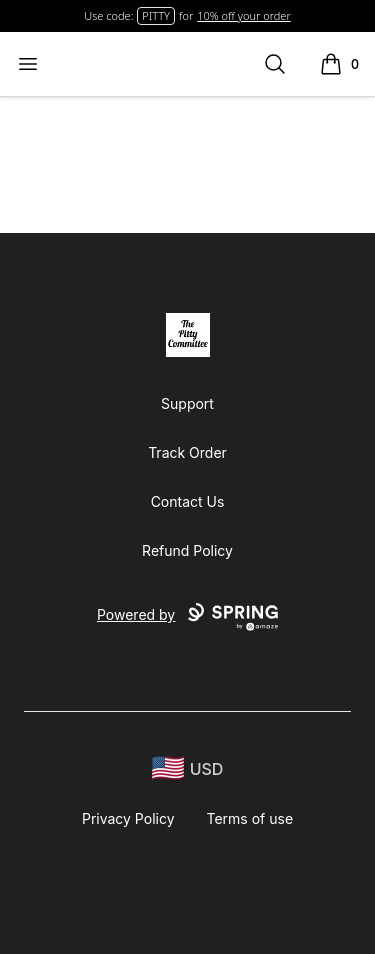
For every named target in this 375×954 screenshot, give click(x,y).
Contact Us (188, 501)
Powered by (187, 617)
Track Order (187, 452)
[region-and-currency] (188, 768)
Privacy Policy (128, 818)
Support (187, 403)
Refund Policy (187, 550)
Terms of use (250, 818)
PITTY (156, 15)
